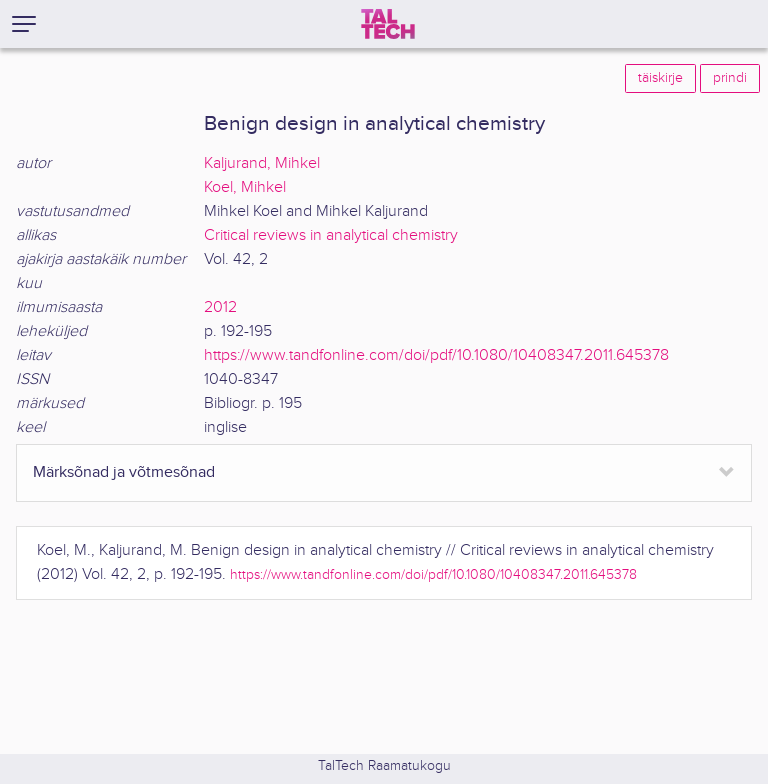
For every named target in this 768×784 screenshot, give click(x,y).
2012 (220, 307)
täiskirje (660, 78)
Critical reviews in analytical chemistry (331, 235)
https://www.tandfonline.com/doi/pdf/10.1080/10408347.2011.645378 (436, 355)
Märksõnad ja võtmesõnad (124, 472)
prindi (730, 78)
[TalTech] (388, 24)
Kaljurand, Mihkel (262, 163)
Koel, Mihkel (245, 187)
